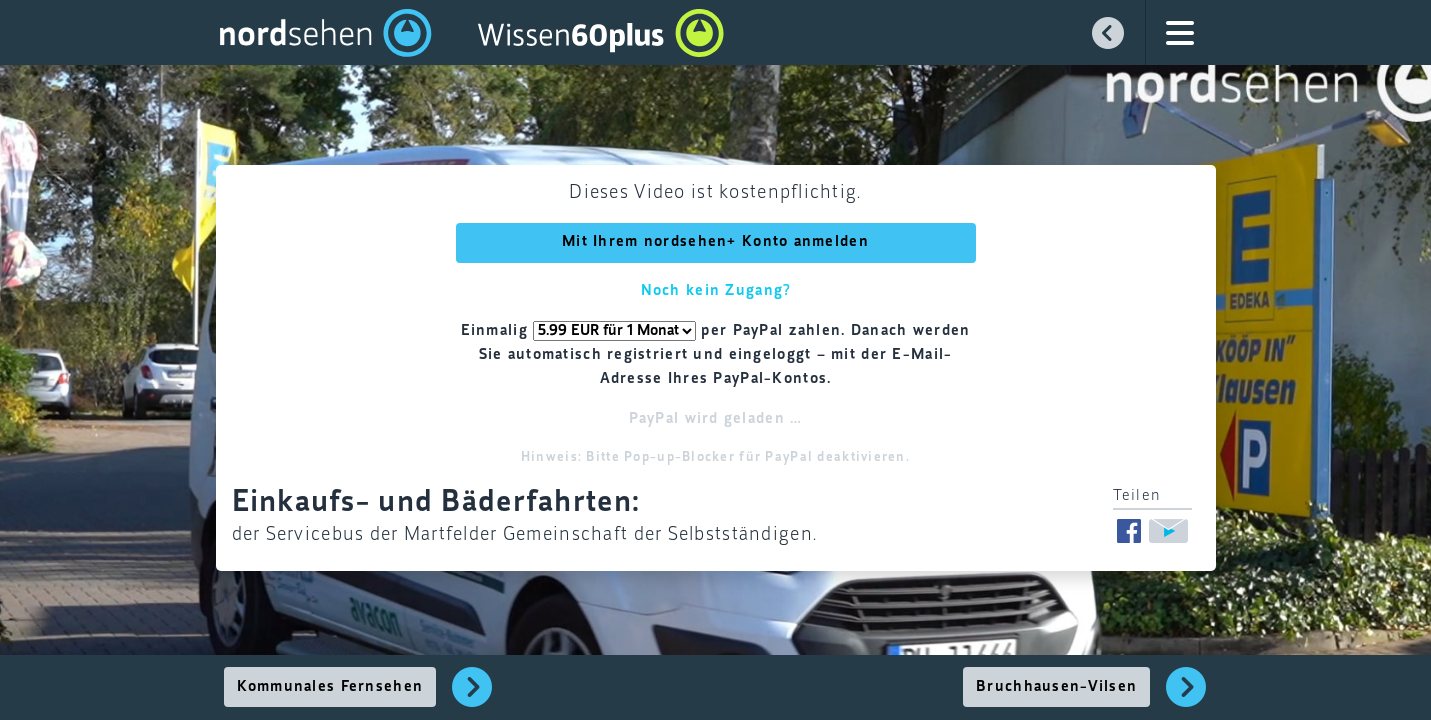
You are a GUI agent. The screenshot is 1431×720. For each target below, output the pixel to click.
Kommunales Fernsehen (330, 687)
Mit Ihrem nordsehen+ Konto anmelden (715, 242)
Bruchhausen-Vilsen (1056, 687)
